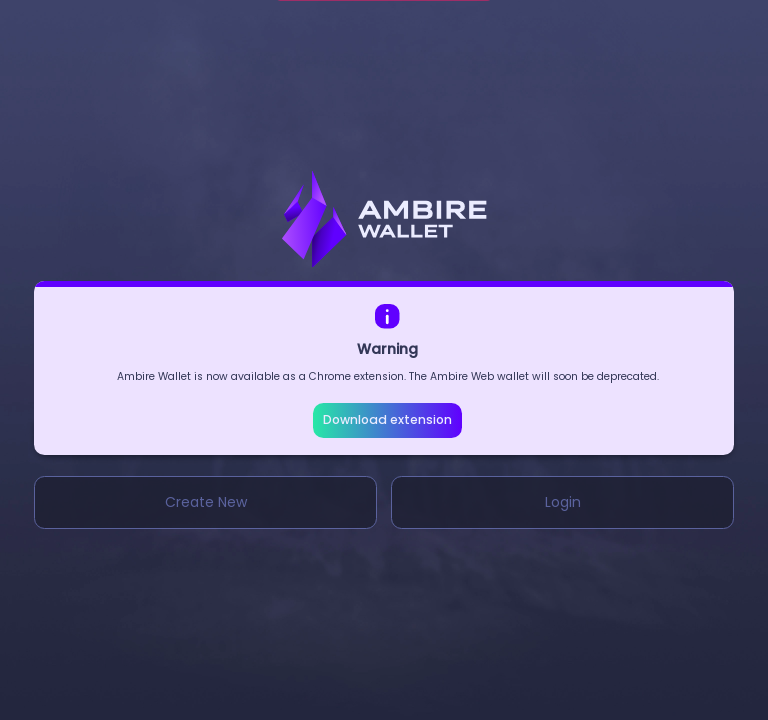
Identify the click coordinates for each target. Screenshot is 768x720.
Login (563, 502)
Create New (206, 502)
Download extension (387, 419)
